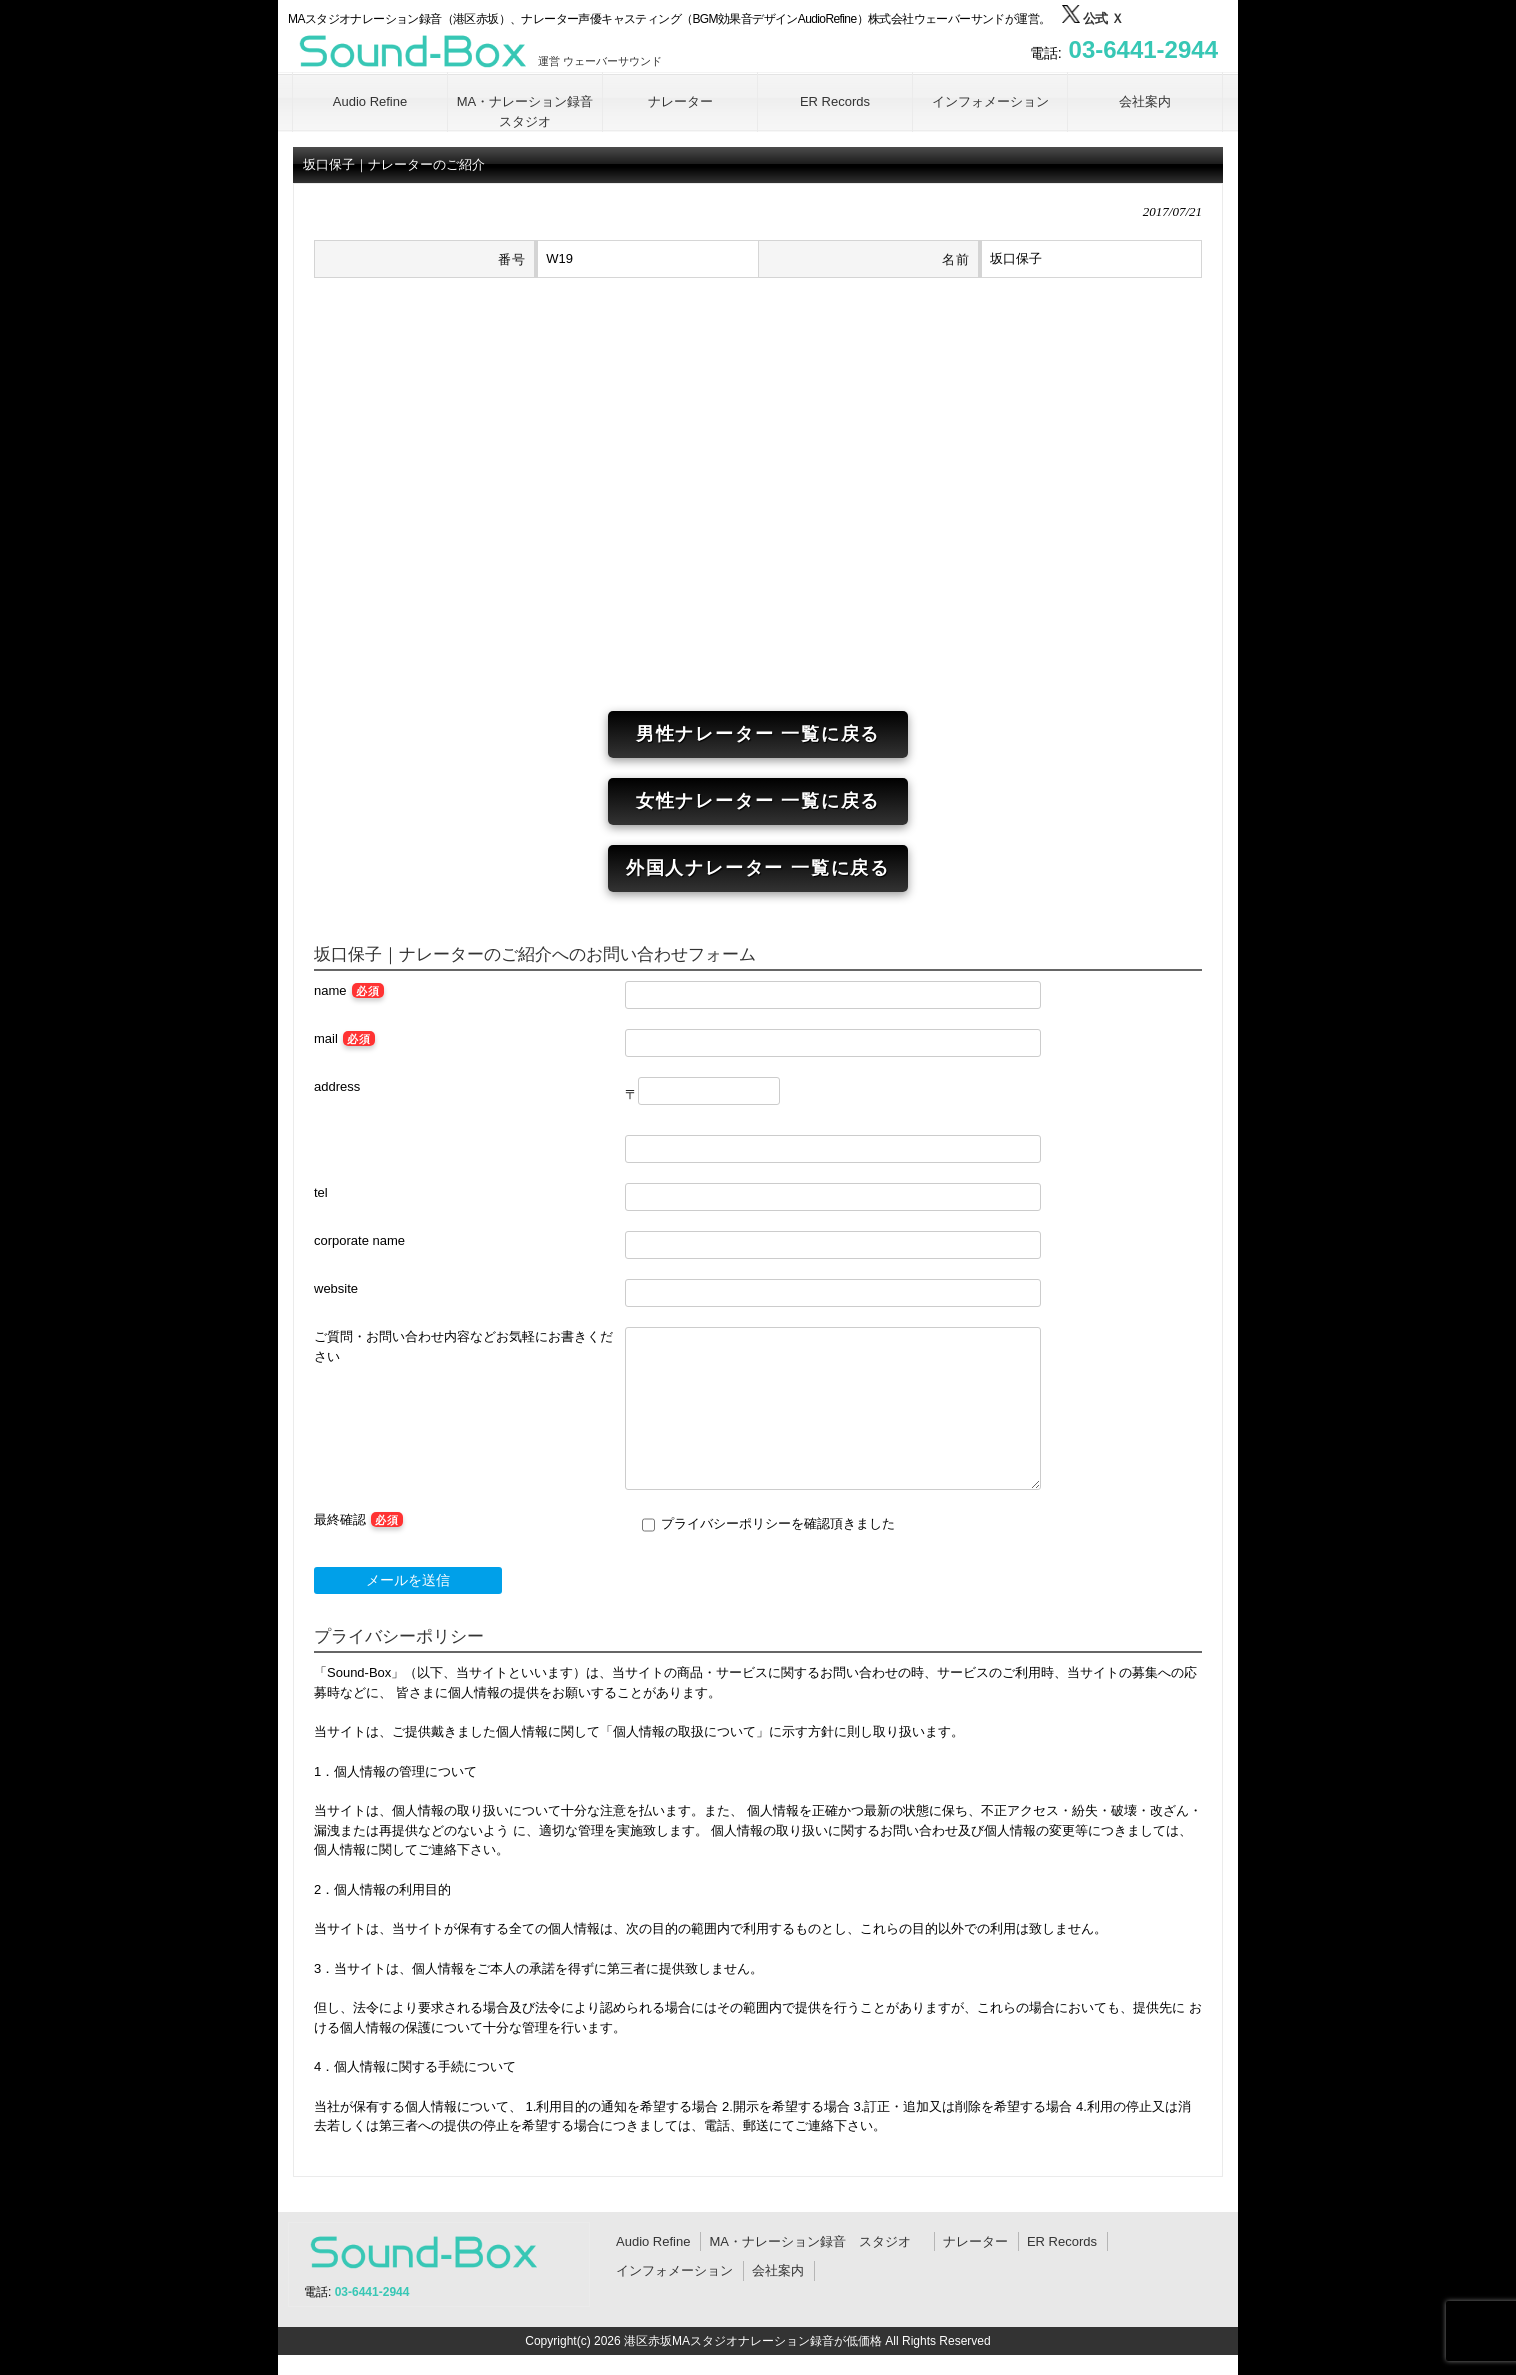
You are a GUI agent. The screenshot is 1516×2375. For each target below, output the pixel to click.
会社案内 (778, 2270)
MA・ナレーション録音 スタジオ (816, 2241)
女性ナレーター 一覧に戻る (758, 801)
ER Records (1062, 2241)
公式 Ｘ (1092, 18)
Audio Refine (653, 2241)
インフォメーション (674, 2270)
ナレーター (975, 2241)
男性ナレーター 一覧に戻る (758, 734)
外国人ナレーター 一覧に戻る (758, 868)
